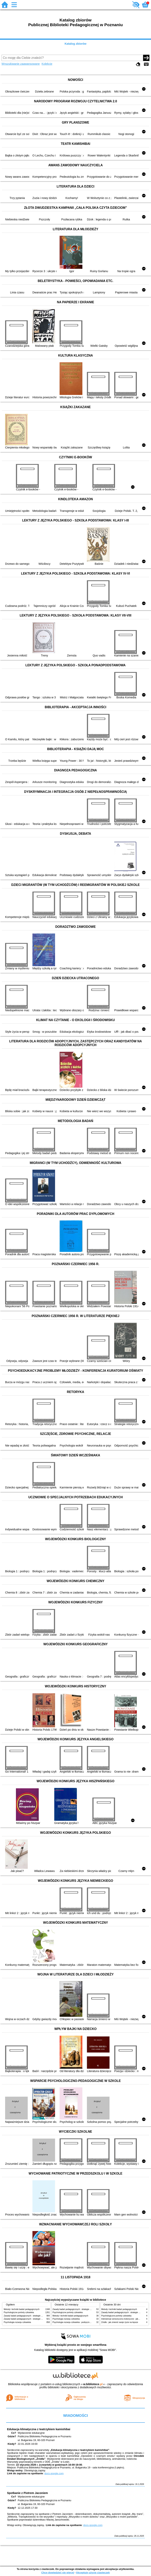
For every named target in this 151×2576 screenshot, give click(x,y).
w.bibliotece (93, 2384)
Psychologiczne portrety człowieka (19, 2312)
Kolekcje (47, 63)
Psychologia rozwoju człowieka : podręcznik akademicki (76, 2322)
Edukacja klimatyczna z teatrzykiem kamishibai (38, 2429)
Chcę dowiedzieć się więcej (57, 2572)
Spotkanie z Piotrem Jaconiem (27, 2493)
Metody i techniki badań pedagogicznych (22, 2309)
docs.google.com (54, 2473)
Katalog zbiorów (75, 43)
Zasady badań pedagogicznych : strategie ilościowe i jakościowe (32, 2319)
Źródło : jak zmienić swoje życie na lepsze (119, 2322)
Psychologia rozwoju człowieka (17, 2322)
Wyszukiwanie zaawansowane (21, 63)
